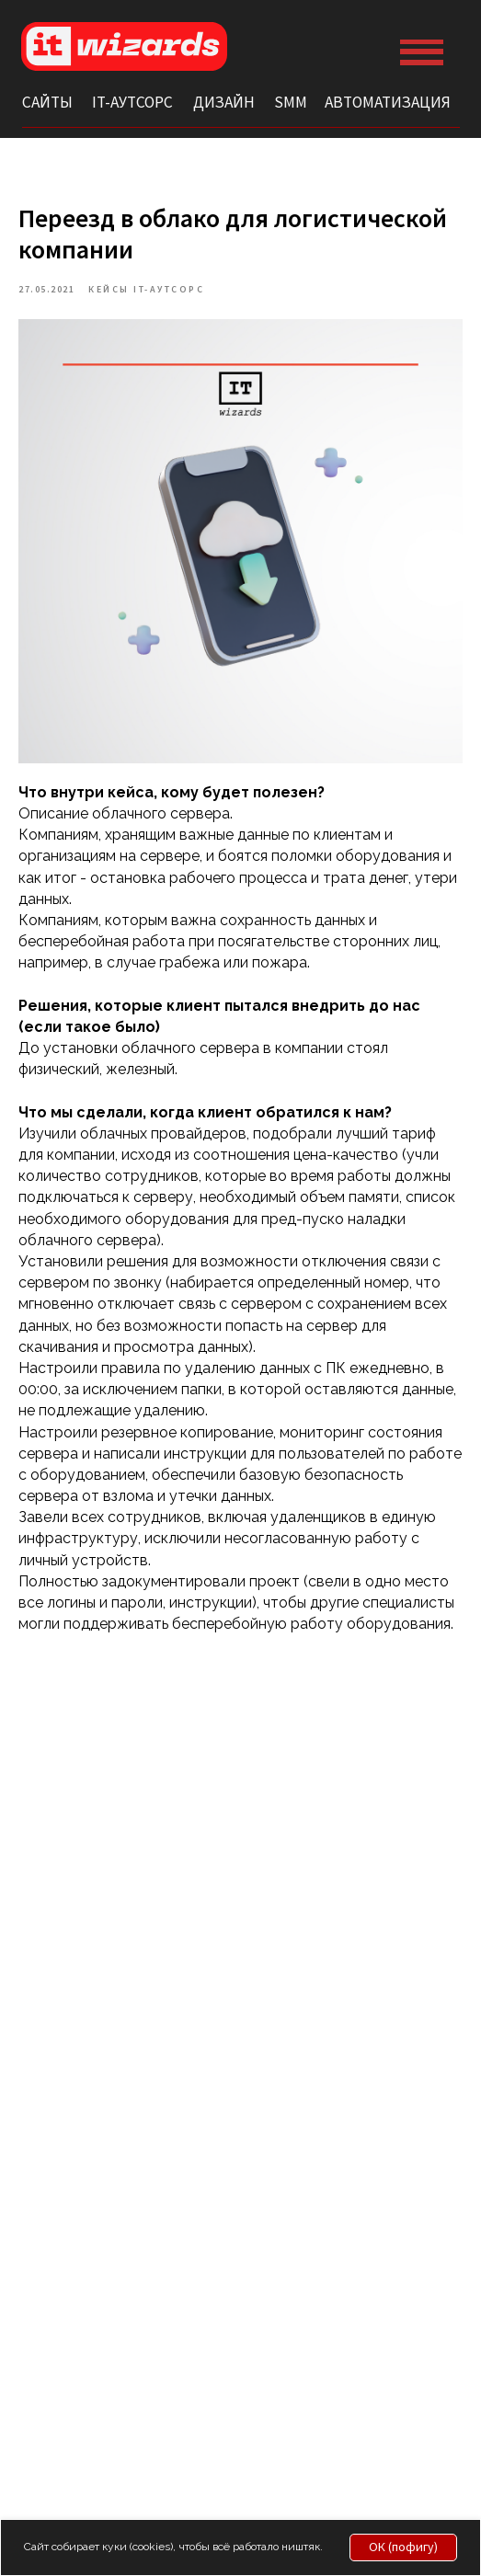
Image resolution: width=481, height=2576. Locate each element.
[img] (124, 46)
